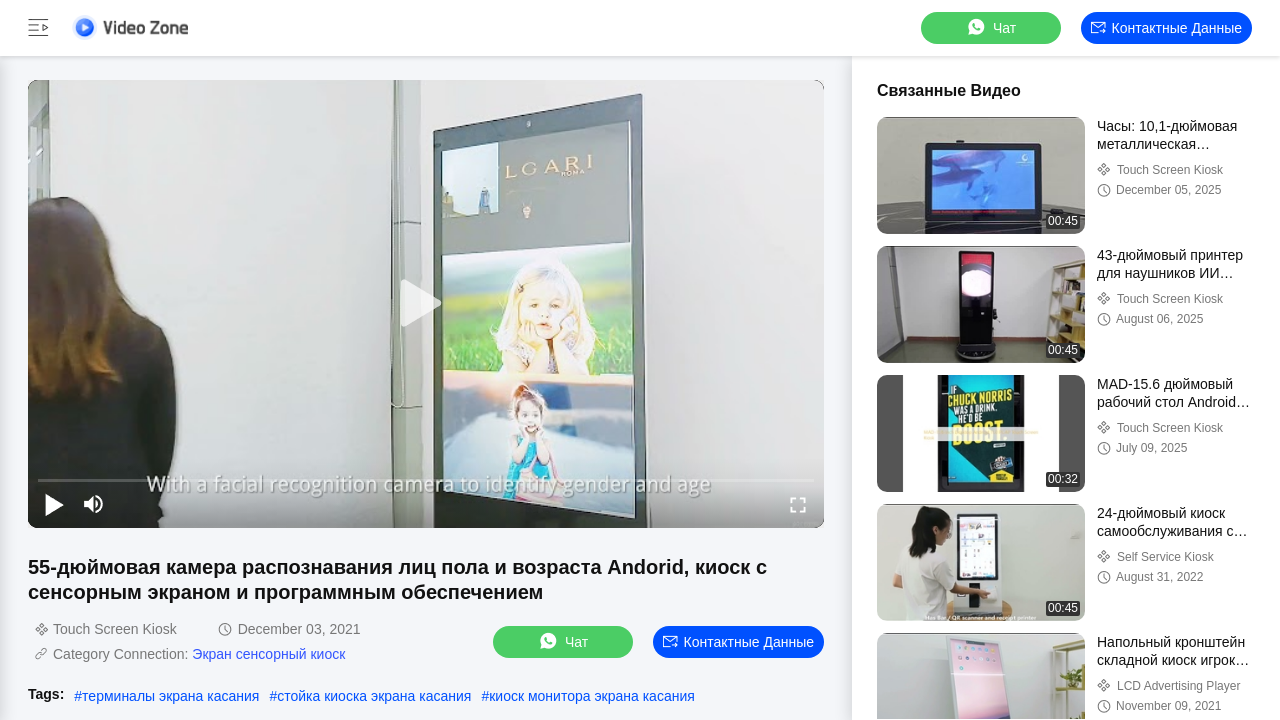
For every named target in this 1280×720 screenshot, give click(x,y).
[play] (426, 304)
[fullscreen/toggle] (798, 504)
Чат (990, 27)
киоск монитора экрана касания (592, 696)
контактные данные (1166, 28)
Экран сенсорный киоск (268, 654)
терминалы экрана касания (170, 696)
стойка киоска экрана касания (374, 696)
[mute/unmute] (94, 504)
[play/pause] (54, 504)
